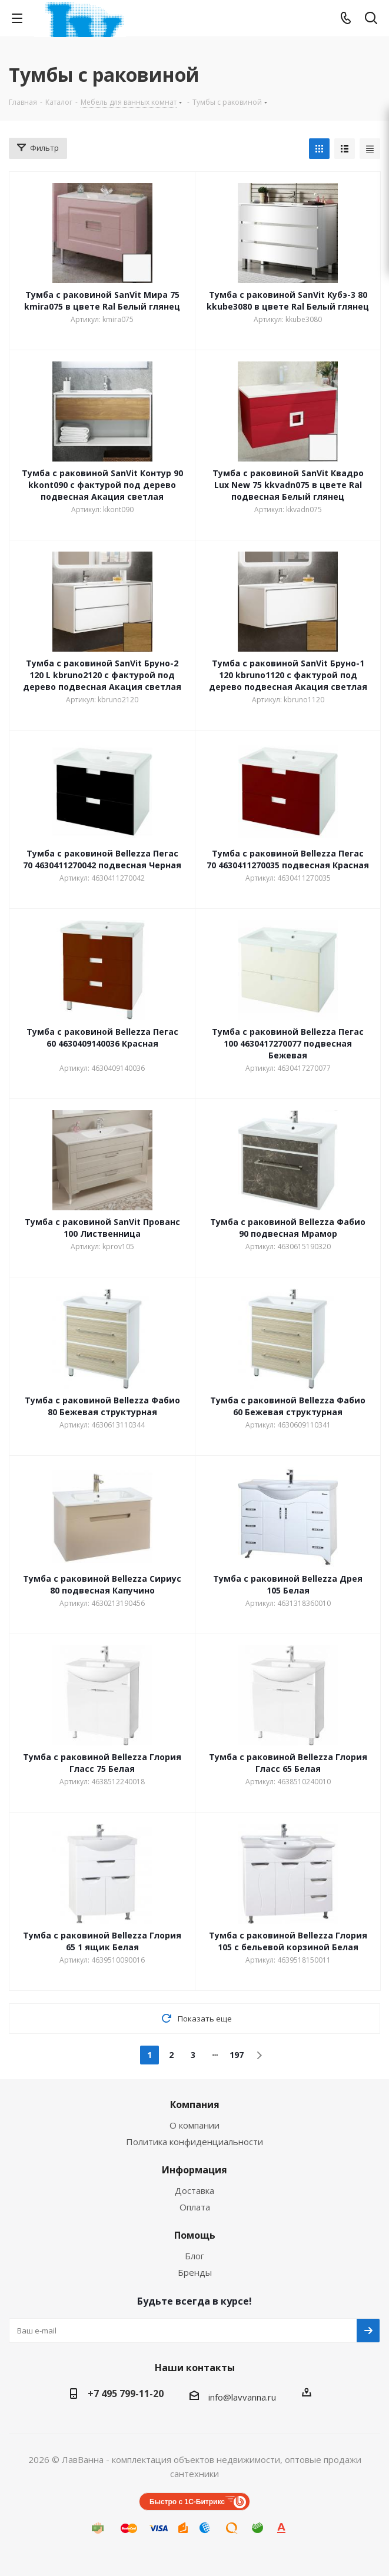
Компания (195, 2104)
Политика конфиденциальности (194, 2141)
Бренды (195, 2272)
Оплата (194, 2207)
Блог (194, 2256)
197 (237, 2054)
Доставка (194, 2190)
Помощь (194, 2235)
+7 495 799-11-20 (126, 2393)
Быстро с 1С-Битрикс (187, 2502)
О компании (194, 2125)
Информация (194, 2169)
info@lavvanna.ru (242, 2397)
